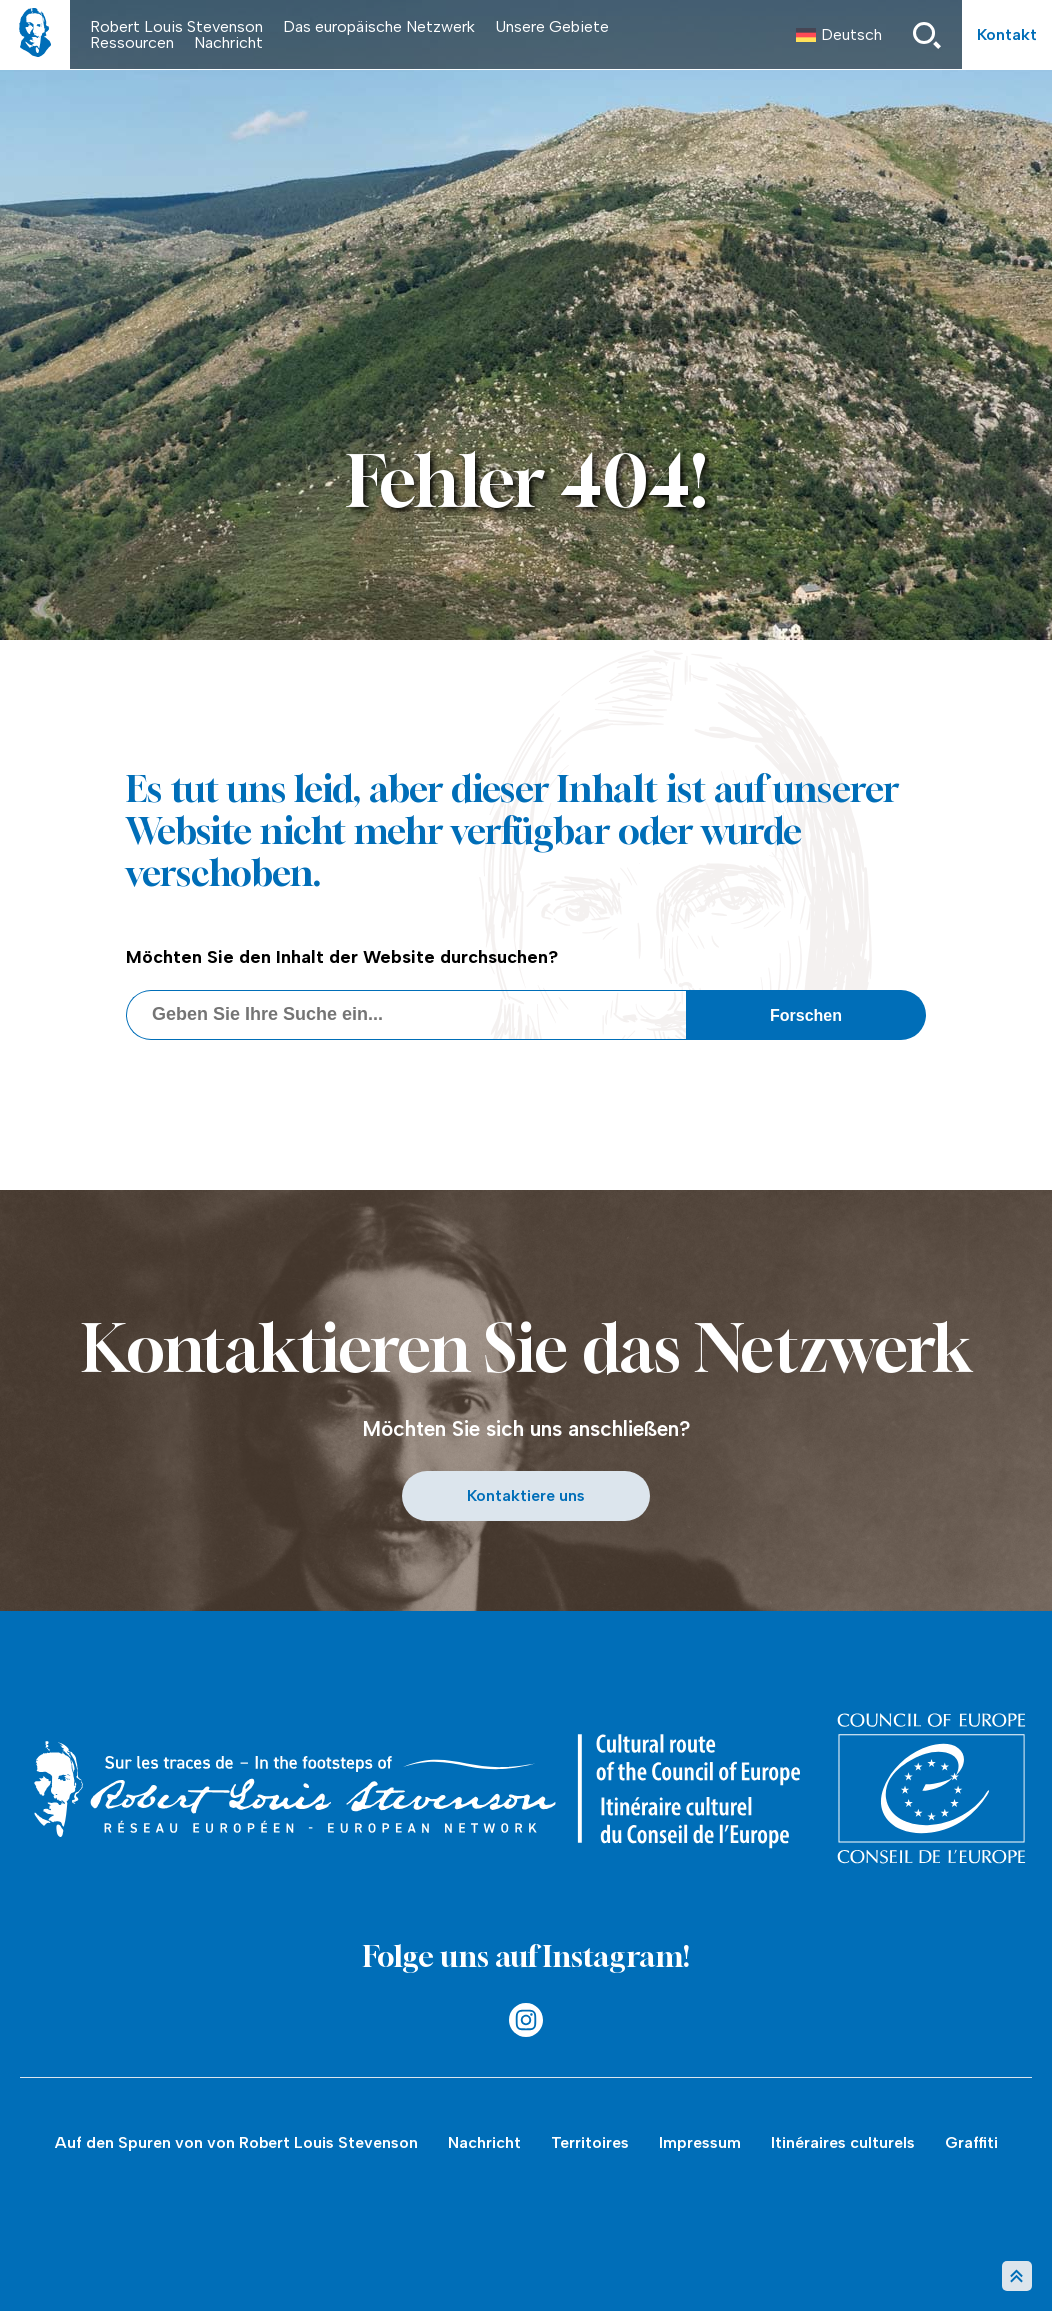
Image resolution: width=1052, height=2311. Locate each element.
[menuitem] (839, 35)
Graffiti (971, 2142)
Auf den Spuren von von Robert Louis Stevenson (236, 2142)
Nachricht (228, 42)
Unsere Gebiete (552, 26)
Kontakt (1007, 34)
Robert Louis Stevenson (176, 26)
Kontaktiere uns (526, 1495)
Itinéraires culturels (843, 2142)
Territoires (590, 2142)
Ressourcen (132, 42)
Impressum (700, 2142)
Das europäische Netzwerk (379, 26)
